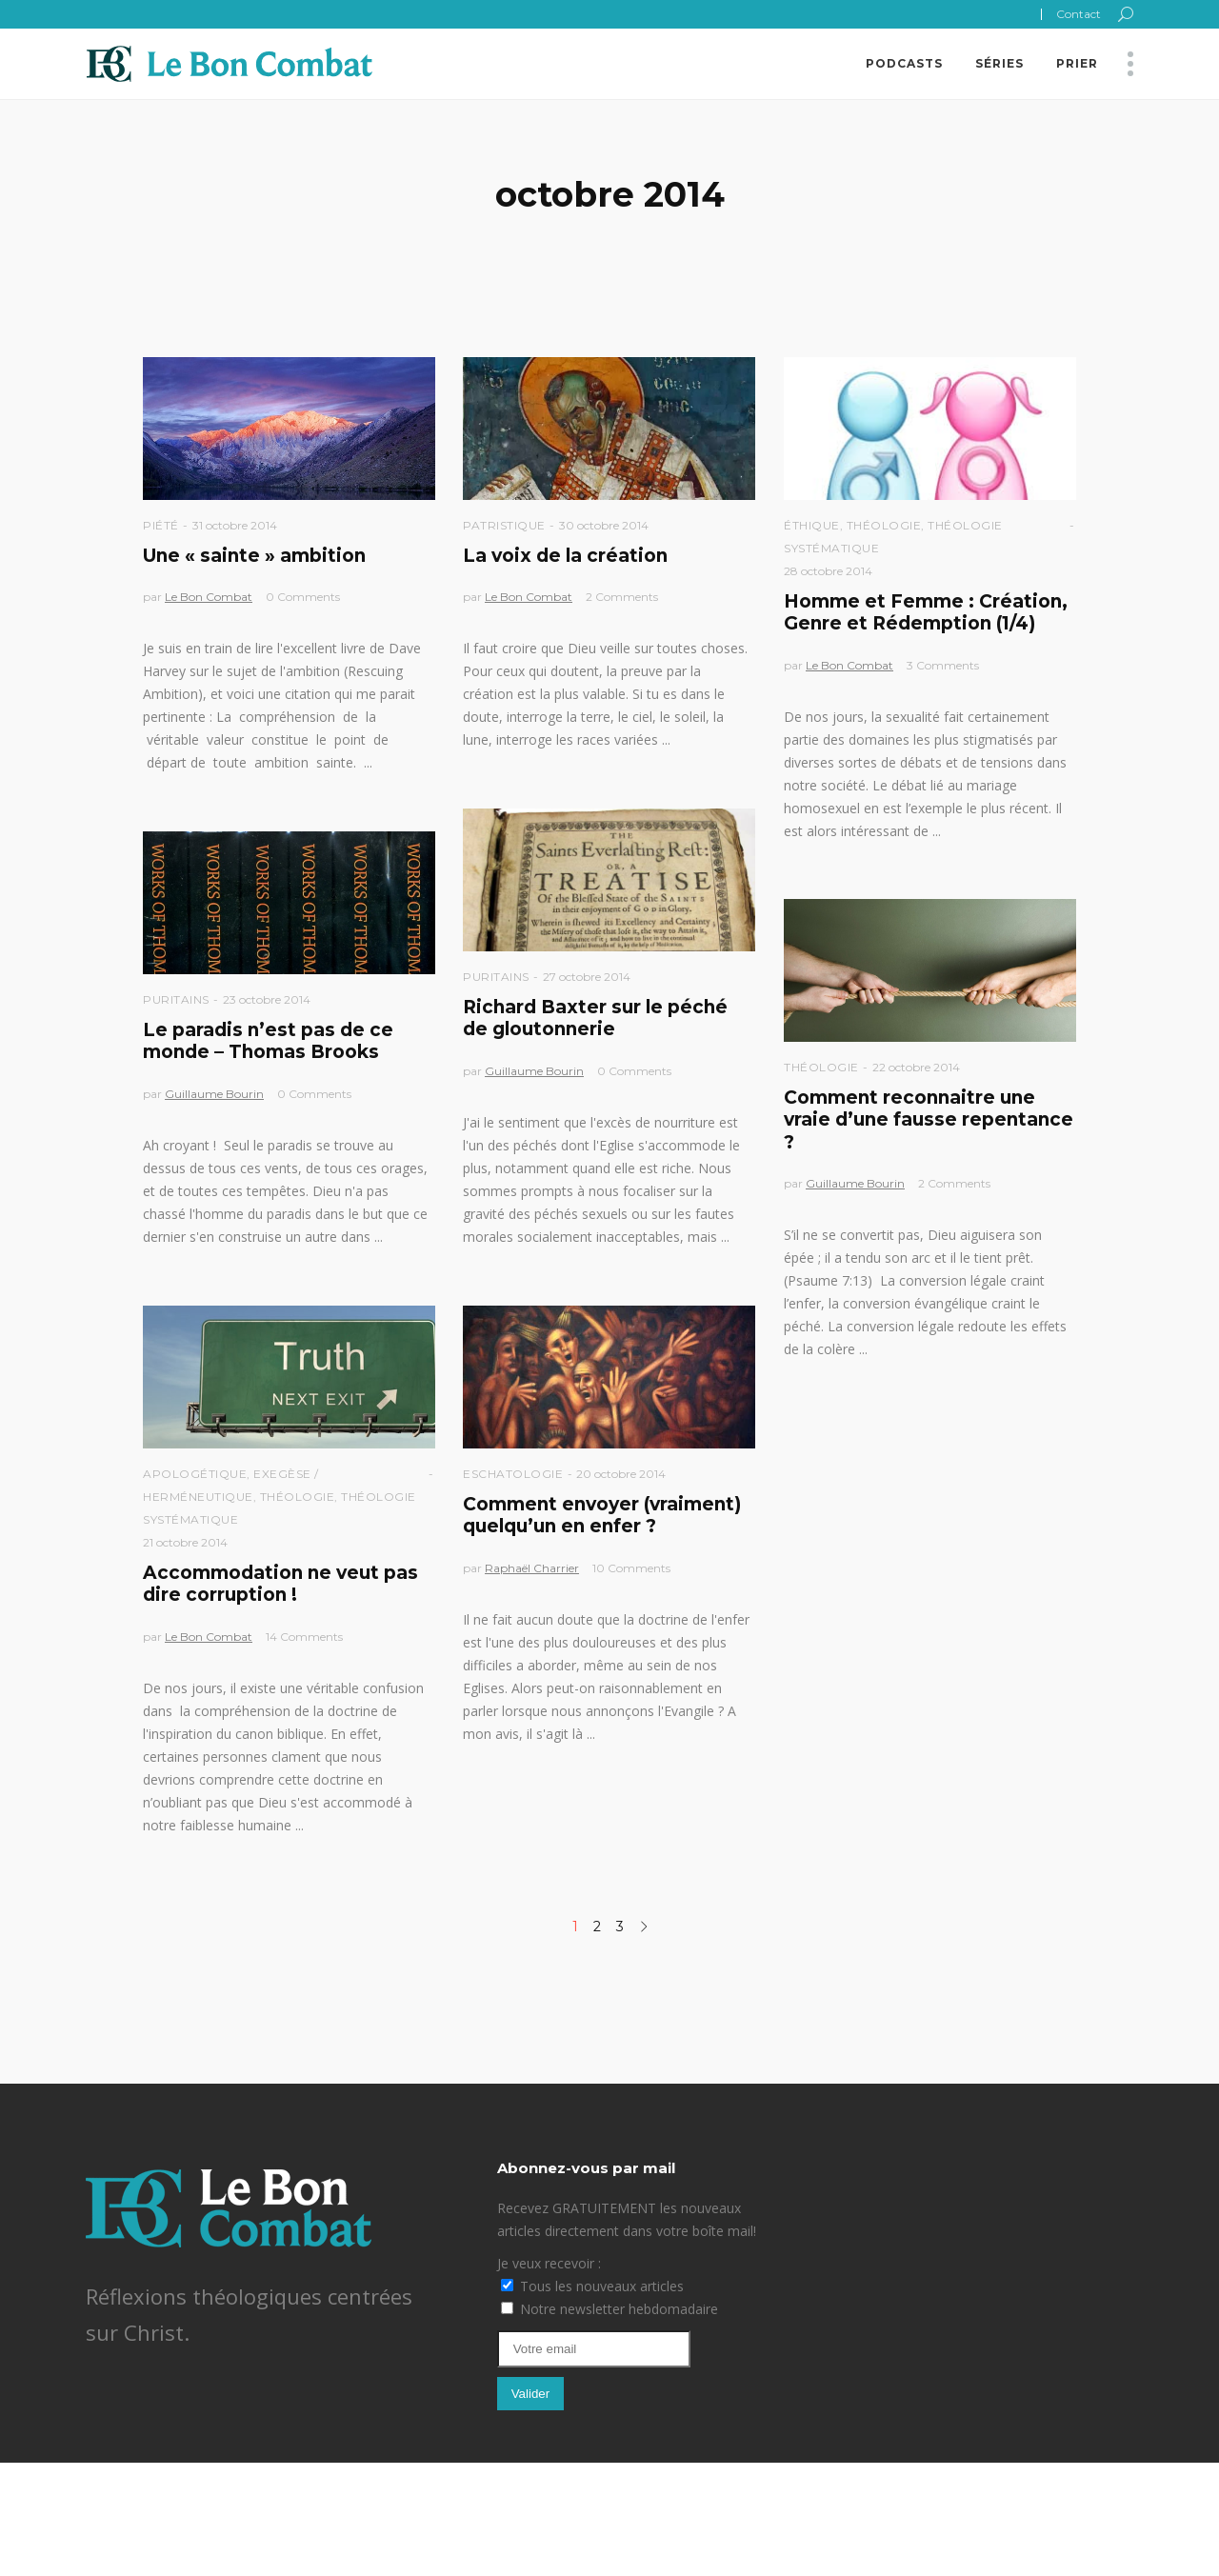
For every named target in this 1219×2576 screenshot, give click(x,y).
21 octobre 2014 (185, 1542)
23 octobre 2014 (266, 999)
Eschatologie (513, 1474)
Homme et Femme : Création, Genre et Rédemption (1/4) (926, 612)
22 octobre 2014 (916, 1067)
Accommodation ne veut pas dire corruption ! (280, 1584)
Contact (1078, 14)
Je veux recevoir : (549, 2263)
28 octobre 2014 (828, 571)
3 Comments (943, 665)
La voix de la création (565, 556)
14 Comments (304, 1636)
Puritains (496, 976)
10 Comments (631, 1568)
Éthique (812, 525)
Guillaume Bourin (534, 1071)
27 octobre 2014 (586, 976)
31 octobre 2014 (234, 525)
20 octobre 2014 (621, 1474)
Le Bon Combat (208, 596)
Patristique (504, 525)
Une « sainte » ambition (254, 556)
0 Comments (303, 596)
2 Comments (622, 596)
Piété (161, 525)
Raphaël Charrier (532, 1568)
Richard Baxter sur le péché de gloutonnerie (595, 1018)
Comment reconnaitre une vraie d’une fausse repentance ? (928, 1120)
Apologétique (195, 1474)
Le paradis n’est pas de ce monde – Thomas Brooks (268, 1041)
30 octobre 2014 (604, 525)
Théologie (884, 525)
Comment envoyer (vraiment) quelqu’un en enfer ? (602, 1515)
